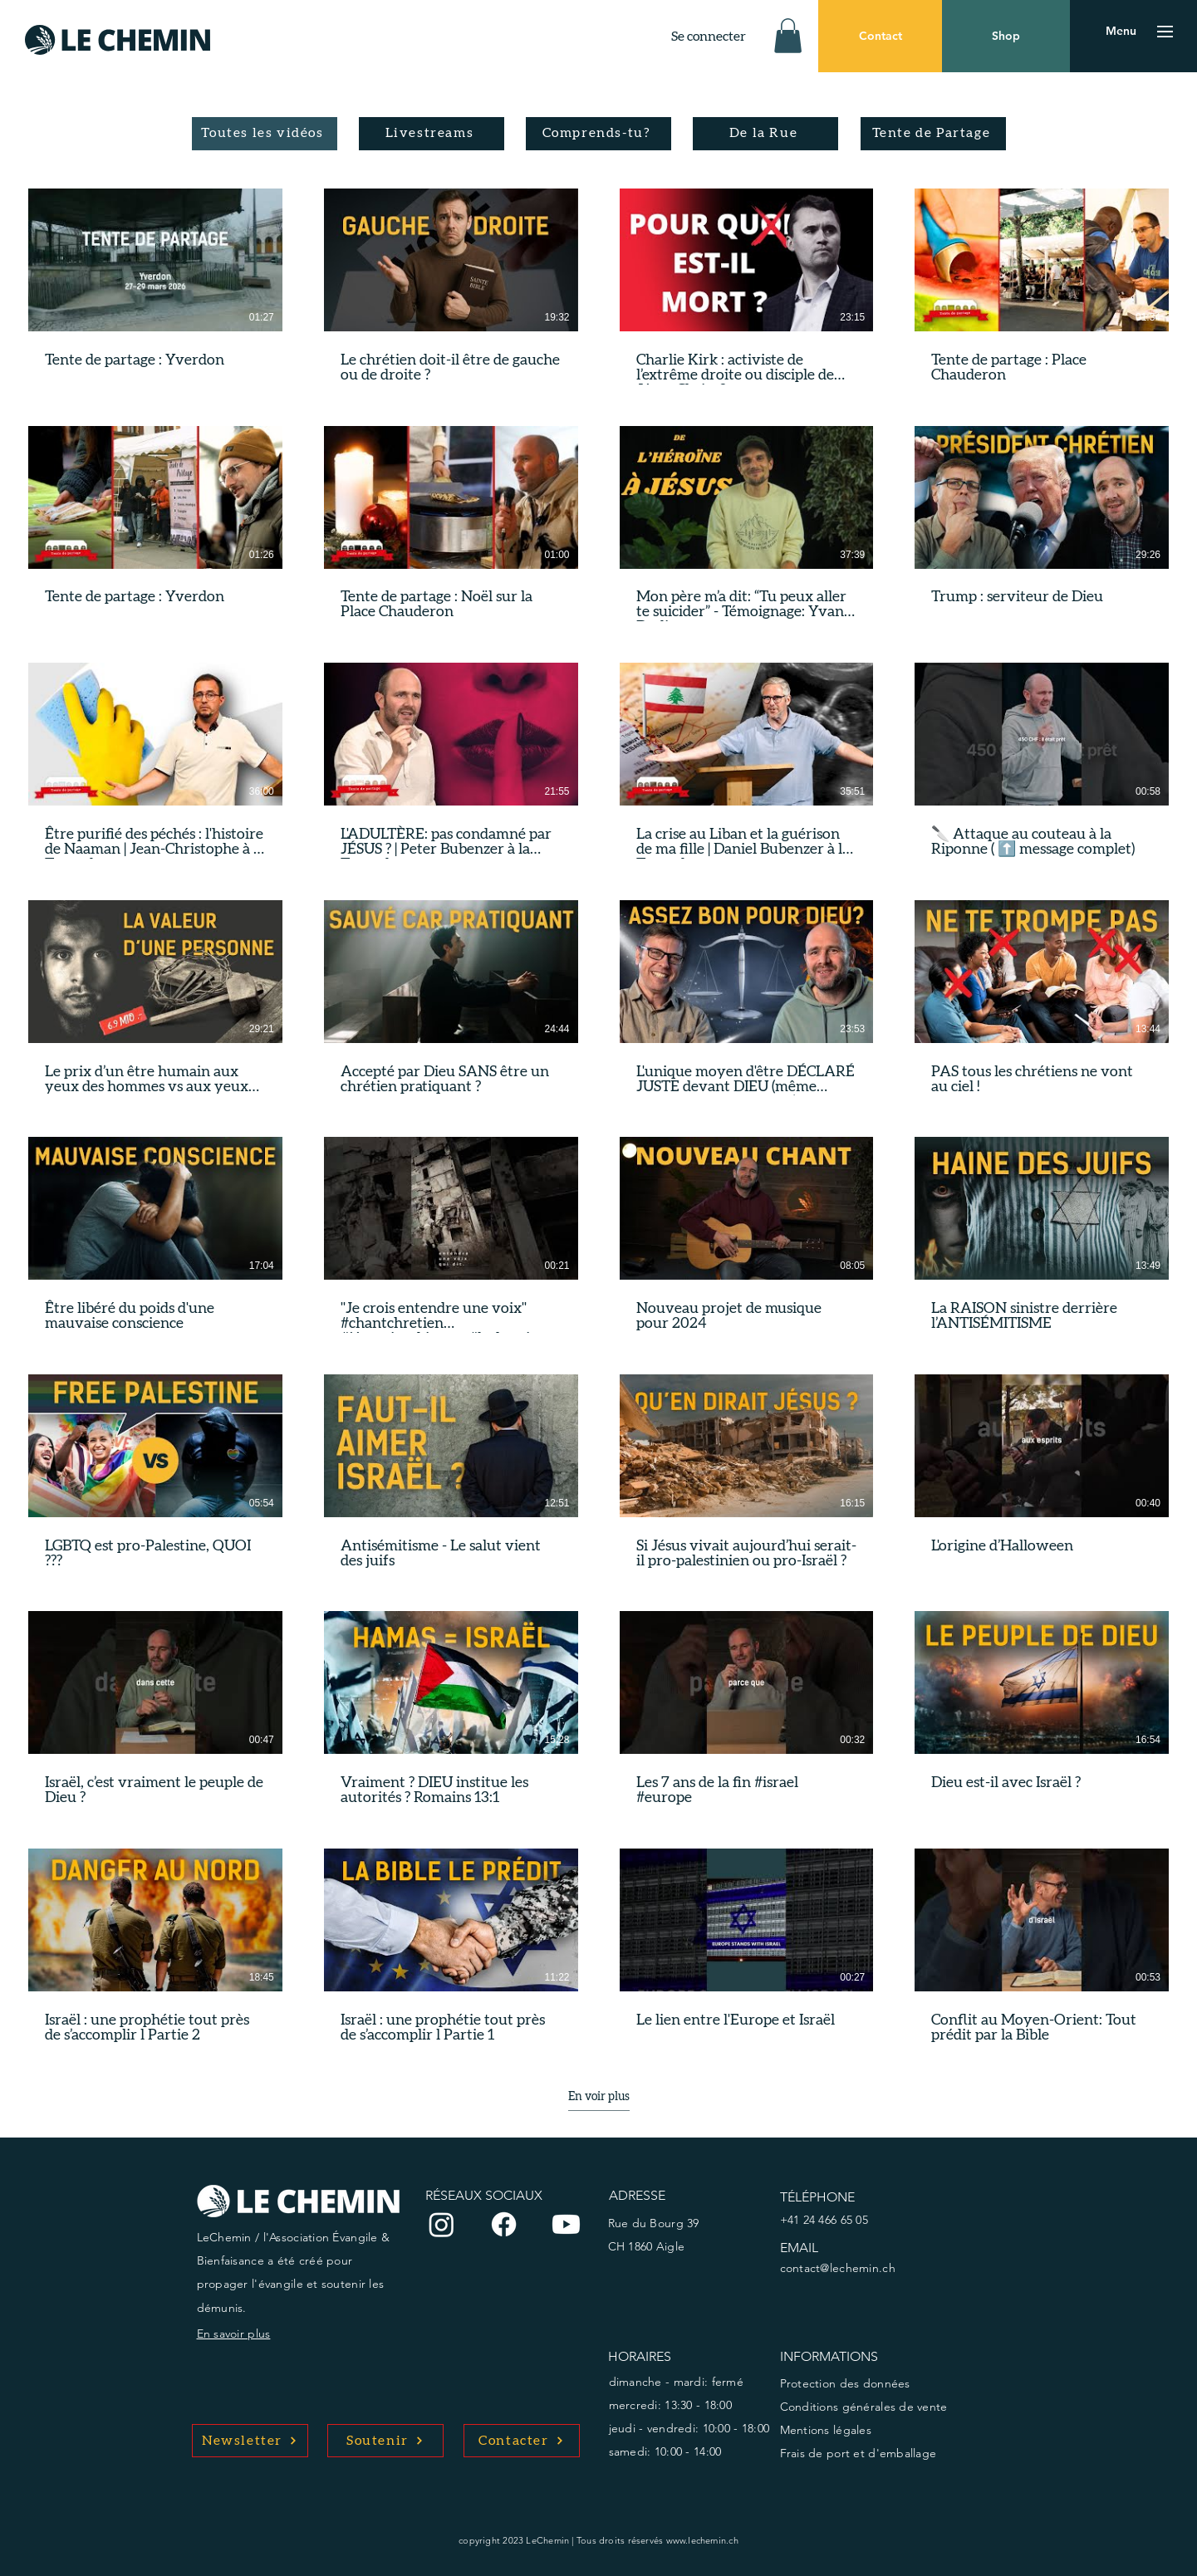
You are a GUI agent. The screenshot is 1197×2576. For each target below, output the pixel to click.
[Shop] (1006, 36)
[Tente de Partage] (933, 133)
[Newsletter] (250, 2440)
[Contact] (880, 36)
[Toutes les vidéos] (264, 133)
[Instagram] (441, 2224)
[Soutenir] (385, 2440)
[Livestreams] (431, 133)
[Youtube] (566, 2224)
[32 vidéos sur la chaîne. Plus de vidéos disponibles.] (598, 1116)
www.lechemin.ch (702, 2540)
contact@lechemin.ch (837, 2267)
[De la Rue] (765, 133)
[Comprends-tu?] (598, 133)
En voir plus (599, 2097)
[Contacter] (522, 2440)
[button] (787, 35)
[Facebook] (504, 2224)
